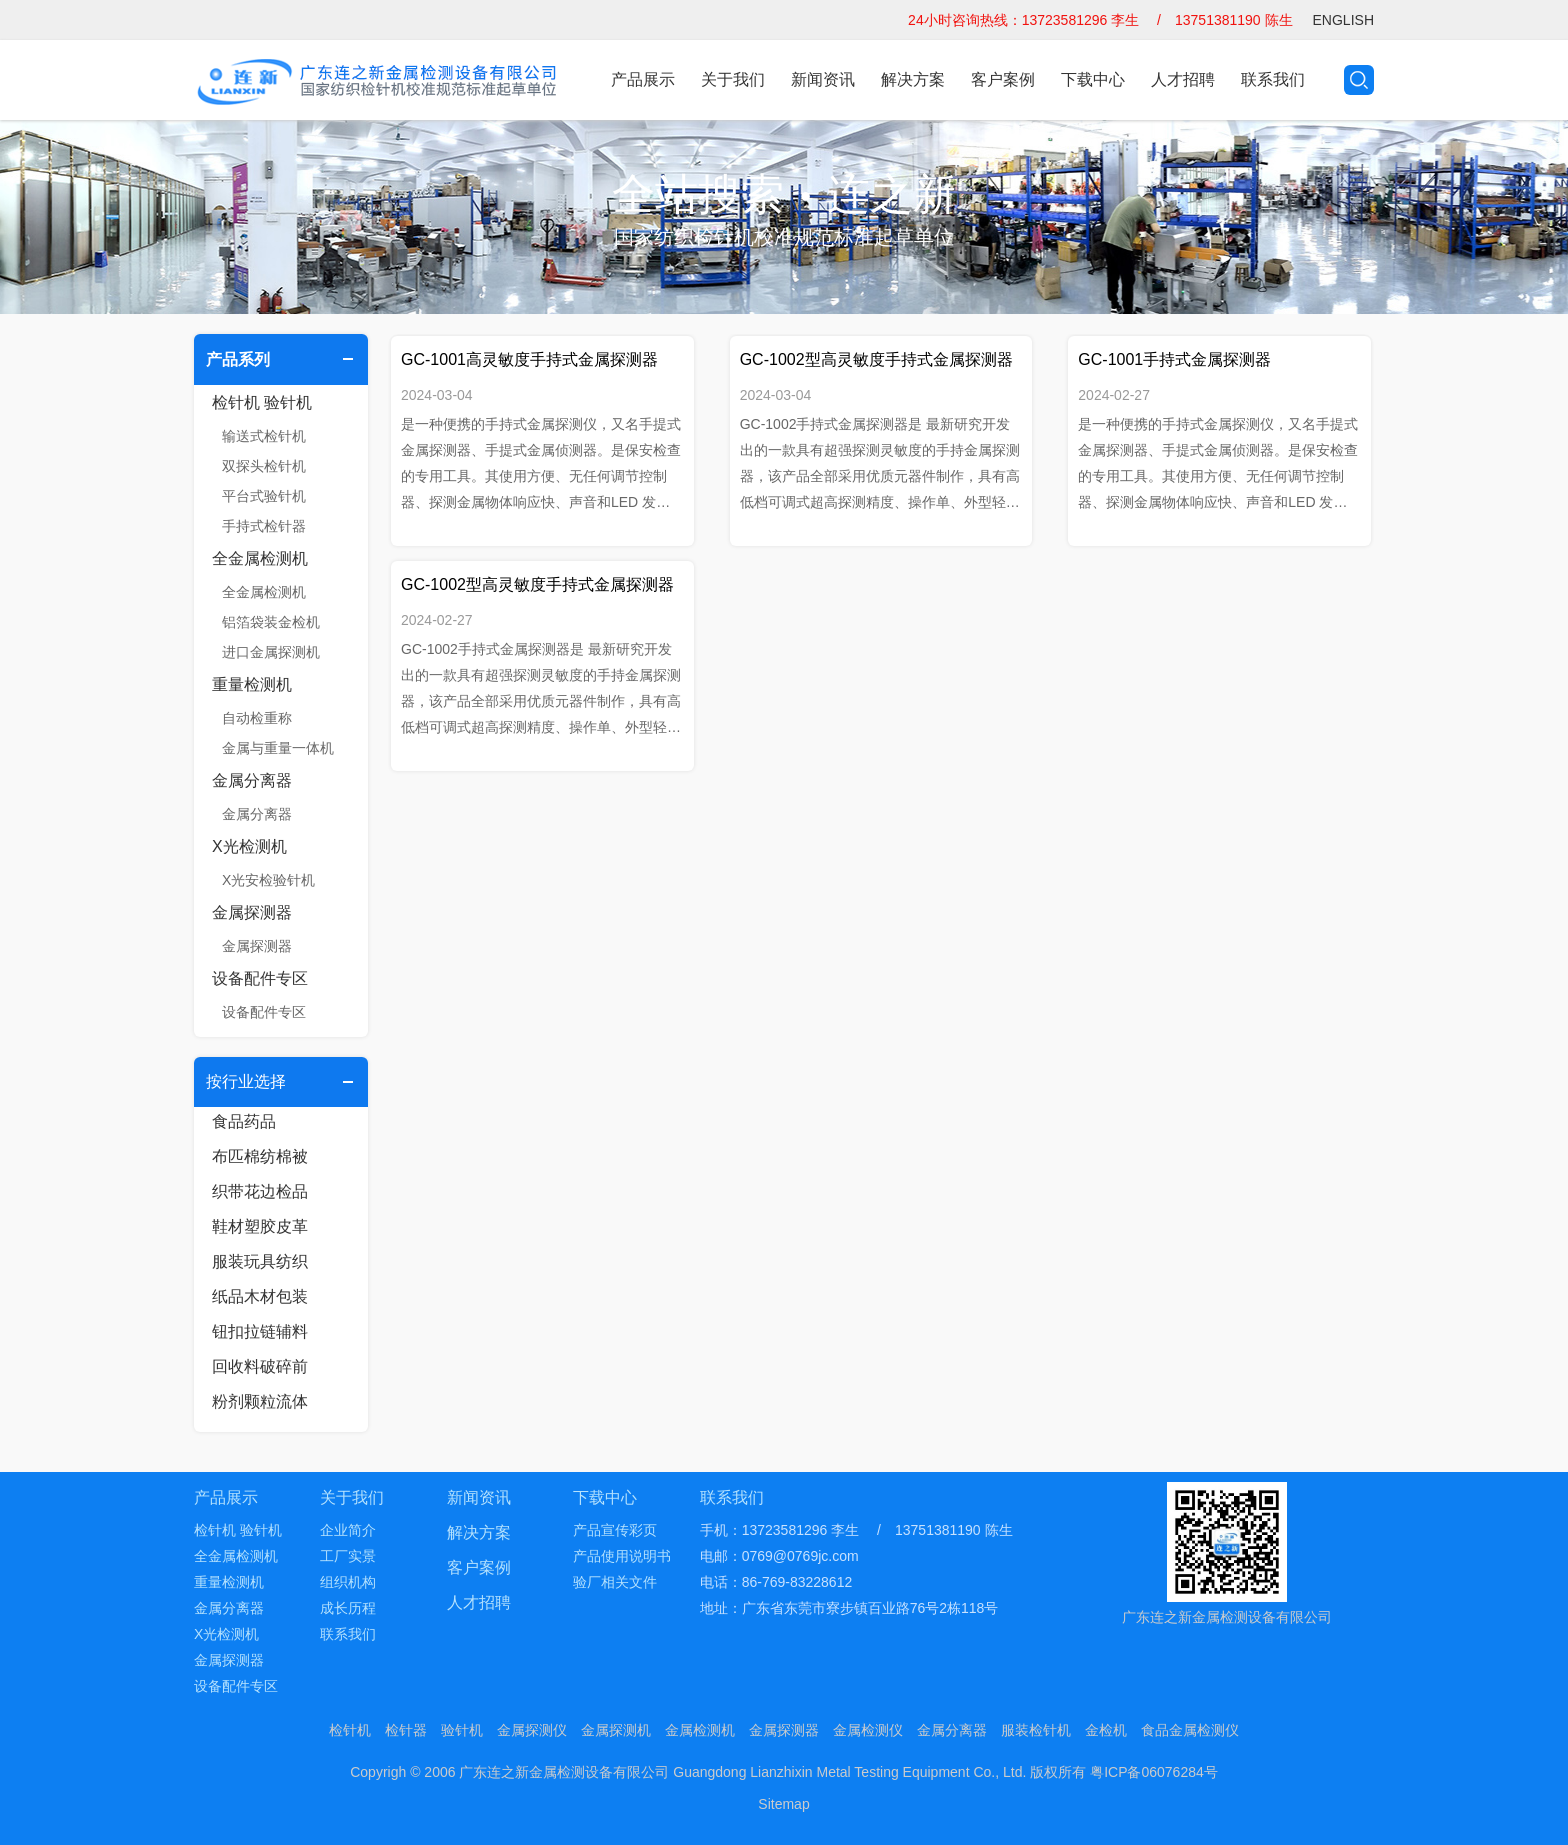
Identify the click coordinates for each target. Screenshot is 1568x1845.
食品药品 (244, 1121)
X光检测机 (249, 846)
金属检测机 (700, 1730)
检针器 (406, 1730)
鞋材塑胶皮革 (260, 1226)
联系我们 (1273, 79)
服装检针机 (1036, 1730)
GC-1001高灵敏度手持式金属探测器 (529, 359)
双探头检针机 (264, 466)
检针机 (350, 1730)
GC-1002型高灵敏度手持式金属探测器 (876, 359)
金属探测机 (616, 1730)
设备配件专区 (260, 978)
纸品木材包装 (260, 1296)
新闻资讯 (823, 79)
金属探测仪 (532, 1730)
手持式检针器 (264, 526)
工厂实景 (348, 1556)
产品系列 (238, 359)
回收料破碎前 (260, 1366)
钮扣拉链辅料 (260, 1331)
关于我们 (733, 79)
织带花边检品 (260, 1191)
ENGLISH (1343, 20)
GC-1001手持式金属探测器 (1174, 359)
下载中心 (1093, 79)
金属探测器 (252, 912)
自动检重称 (257, 718)
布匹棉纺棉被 (260, 1156)
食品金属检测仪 (1190, 1730)
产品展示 (643, 79)
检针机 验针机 (262, 402)
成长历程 (348, 1608)
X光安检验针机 (268, 880)
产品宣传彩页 (615, 1530)
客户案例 (1003, 79)
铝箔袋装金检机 (271, 622)
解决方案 (913, 79)
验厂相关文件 (615, 1582)
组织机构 (348, 1582)
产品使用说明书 (622, 1556)
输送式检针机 (264, 436)
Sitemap (783, 1804)
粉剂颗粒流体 (260, 1401)
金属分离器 (252, 780)
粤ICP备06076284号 (1154, 1772)
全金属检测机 (260, 558)
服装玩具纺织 (260, 1261)
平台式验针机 (264, 496)
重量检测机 (252, 684)
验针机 (462, 1730)
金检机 (1106, 1730)
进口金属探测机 (271, 652)
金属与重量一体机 (278, 748)
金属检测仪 (868, 1730)
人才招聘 (1183, 79)
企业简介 (348, 1530)
